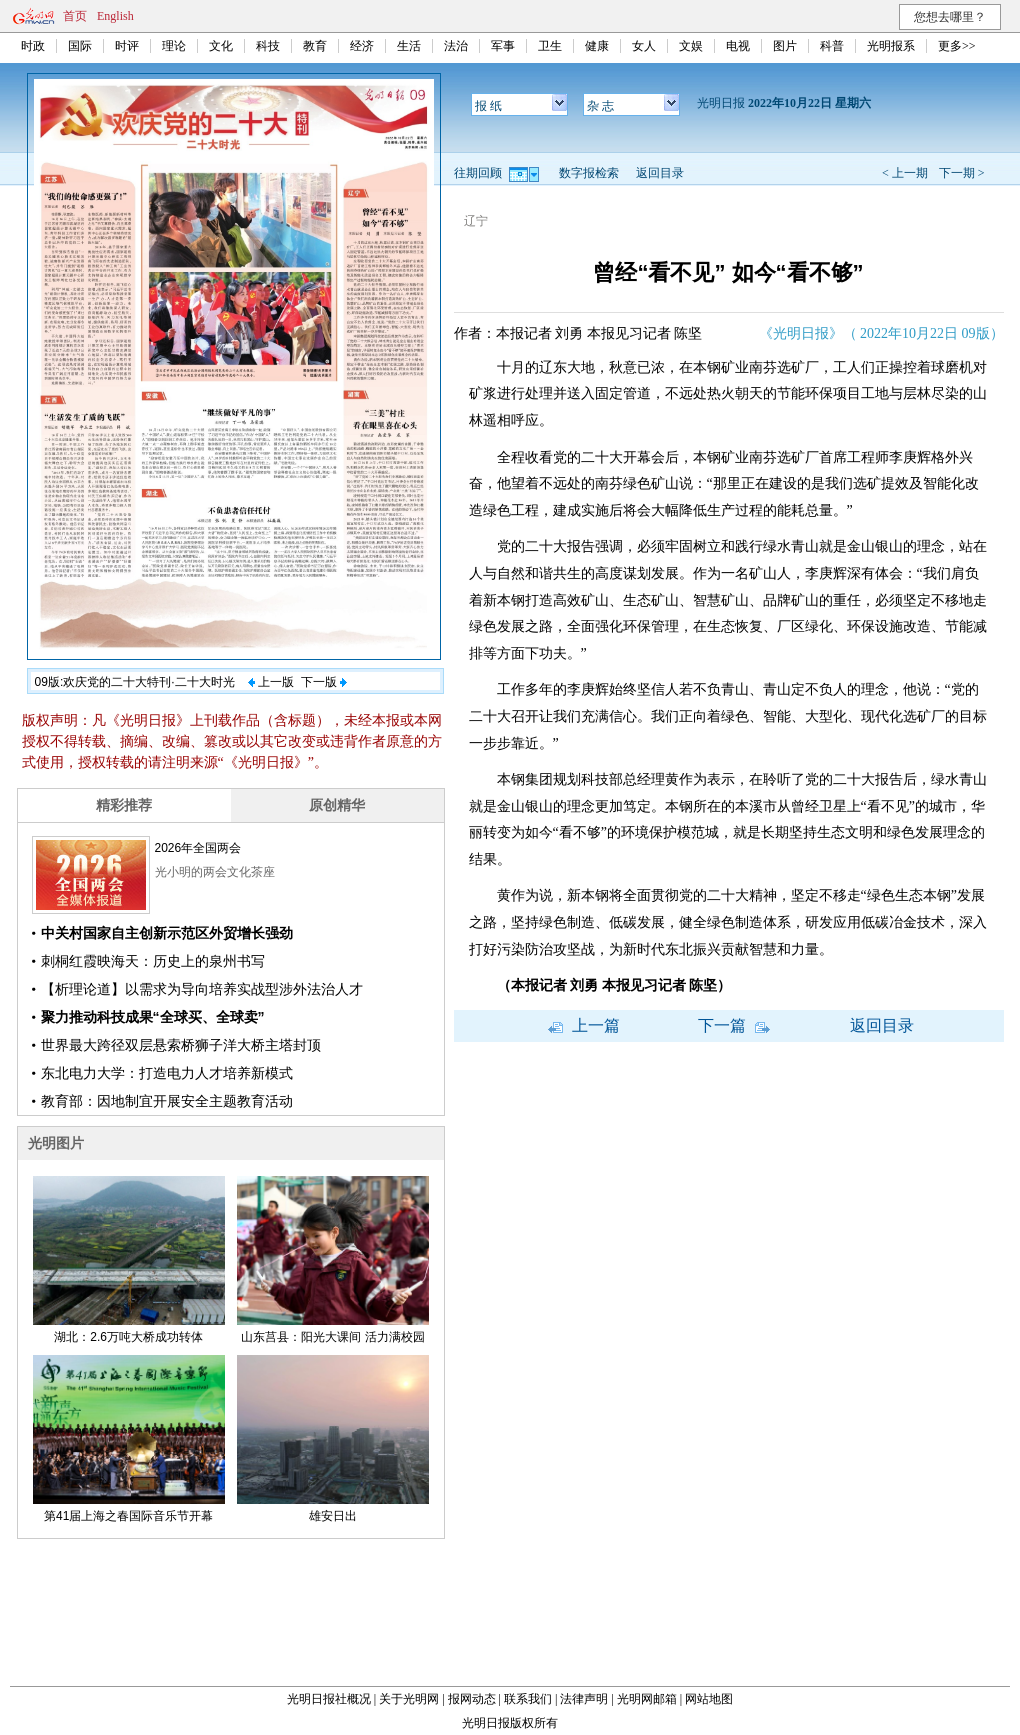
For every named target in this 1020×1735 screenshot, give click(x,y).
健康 (597, 46)
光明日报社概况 (329, 1699)
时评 (127, 46)
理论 (174, 46)
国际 (80, 46)
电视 (738, 46)
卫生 (550, 46)
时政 (33, 46)
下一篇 (734, 1025)
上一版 (271, 682)
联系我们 (528, 1699)
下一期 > (962, 173)
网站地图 (709, 1699)
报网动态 (472, 1699)
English (115, 16)
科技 (268, 46)
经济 (362, 46)
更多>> (957, 46)
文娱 (691, 46)
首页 (75, 16)
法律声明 (584, 1699)
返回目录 (660, 173)
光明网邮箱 (647, 1699)
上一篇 (584, 1025)
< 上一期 (905, 173)
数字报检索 (589, 173)
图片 (785, 46)
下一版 (324, 682)
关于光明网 (409, 1699)
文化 (221, 46)
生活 (409, 46)
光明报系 (891, 46)
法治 (456, 46)
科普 (832, 46)
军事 (503, 46)
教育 (315, 46)
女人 (644, 46)
